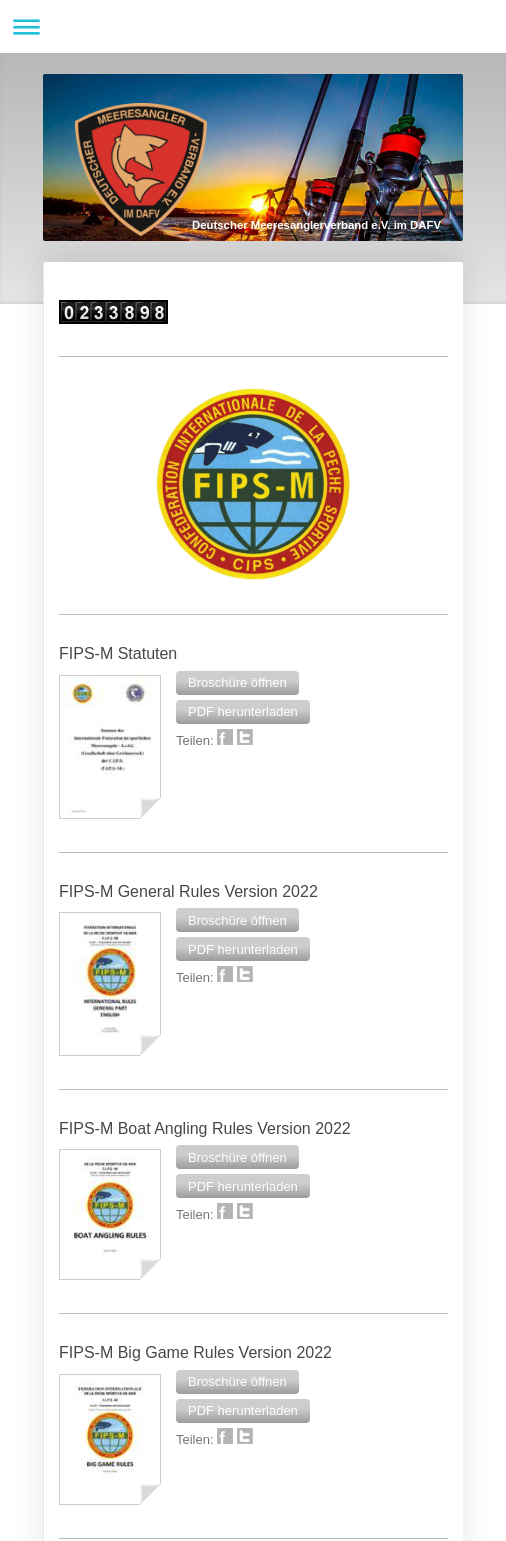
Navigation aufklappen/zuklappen (253, 26)
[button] (237, 683)
